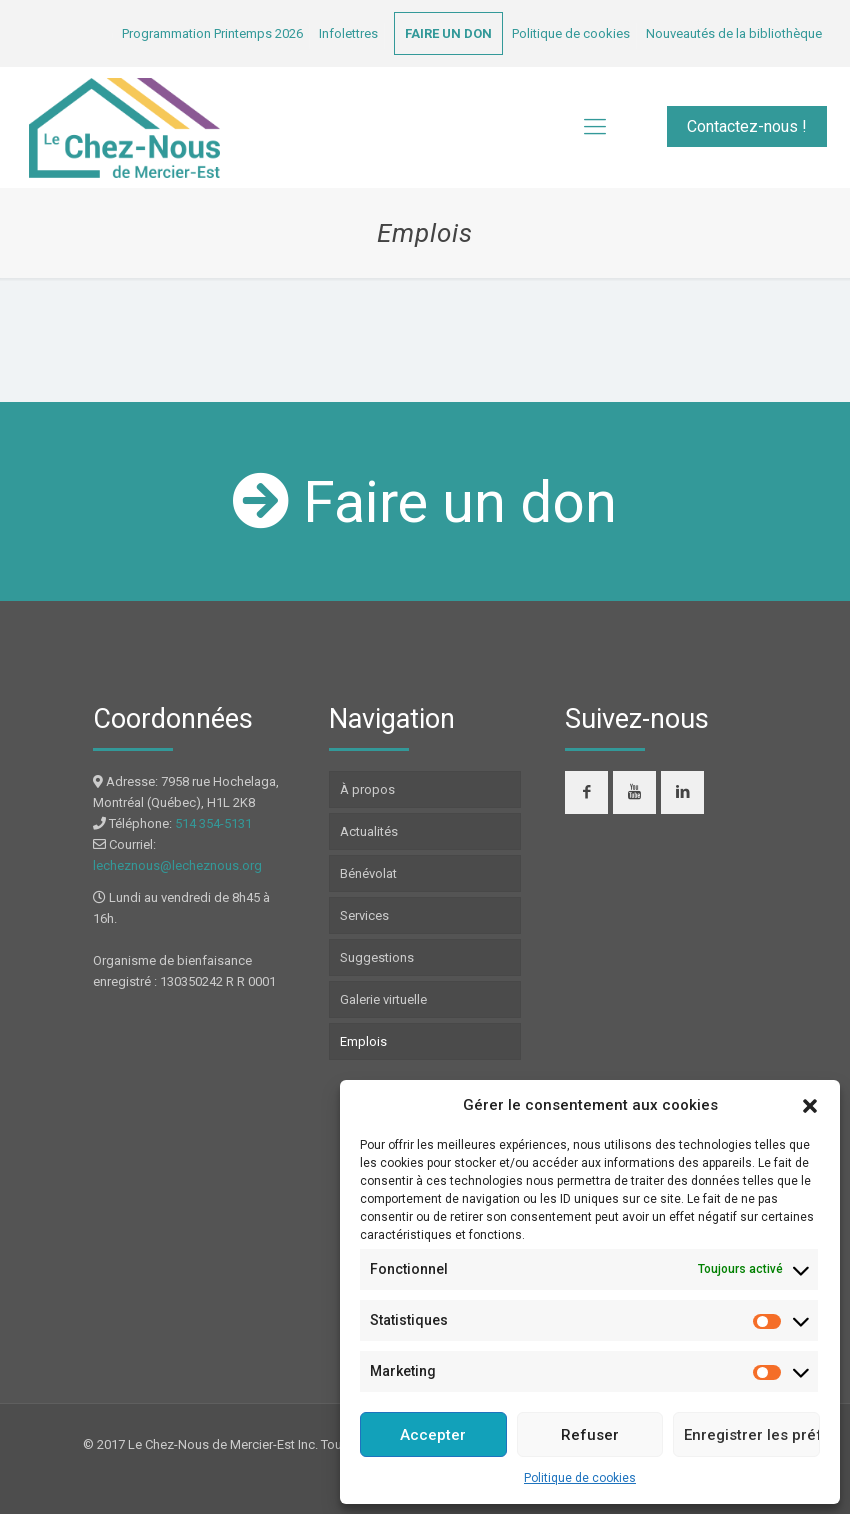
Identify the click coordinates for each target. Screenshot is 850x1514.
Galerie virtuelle (383, 999)
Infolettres (348, 33)
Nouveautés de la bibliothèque (734, 33)
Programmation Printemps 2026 (212, 33)
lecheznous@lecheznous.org (177, 865)
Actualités (369, 831)
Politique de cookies (580, 1478)
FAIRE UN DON (448, 33)
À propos (367, 789)
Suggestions (377, 957)
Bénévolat (368, 873)
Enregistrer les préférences (752, 1435)
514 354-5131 (213, 823)
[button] (810, 1106)
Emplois (363, 1041)
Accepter (433, 1435)
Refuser (590, 1435)
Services (364, 915)
